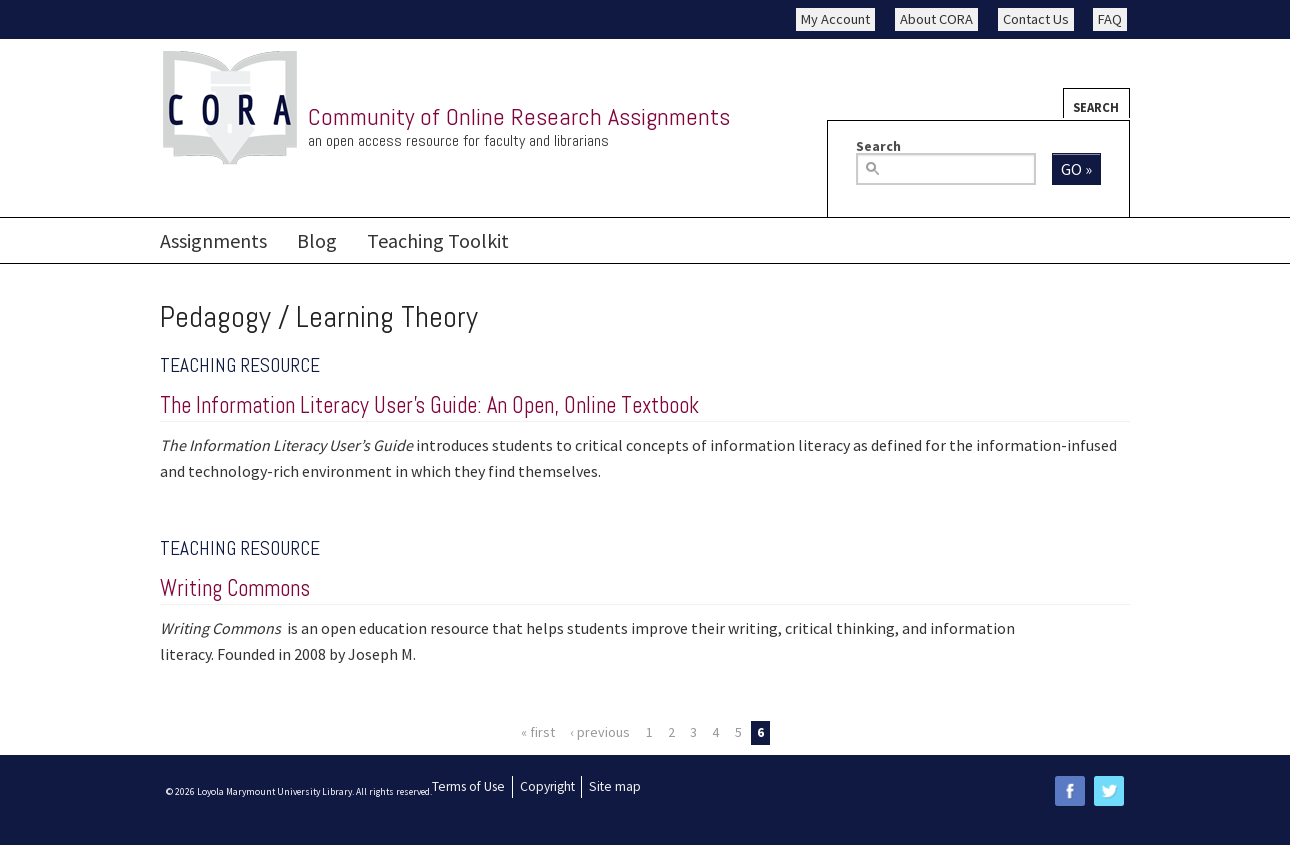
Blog (317, 240)
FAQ (1110, 19)
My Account (835, 19)
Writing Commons (235, 588)
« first (538, 732)
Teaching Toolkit (438, 240)
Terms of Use (468, 786)
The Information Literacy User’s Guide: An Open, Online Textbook (429, 405)
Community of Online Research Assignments (519, 116)
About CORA (936, 19)
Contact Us (1036, 19)
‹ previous (600, 732)
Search (1096, 107)
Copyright (547, 786)
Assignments (213, 240)
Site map (615, 786)
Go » (1076, 169)
